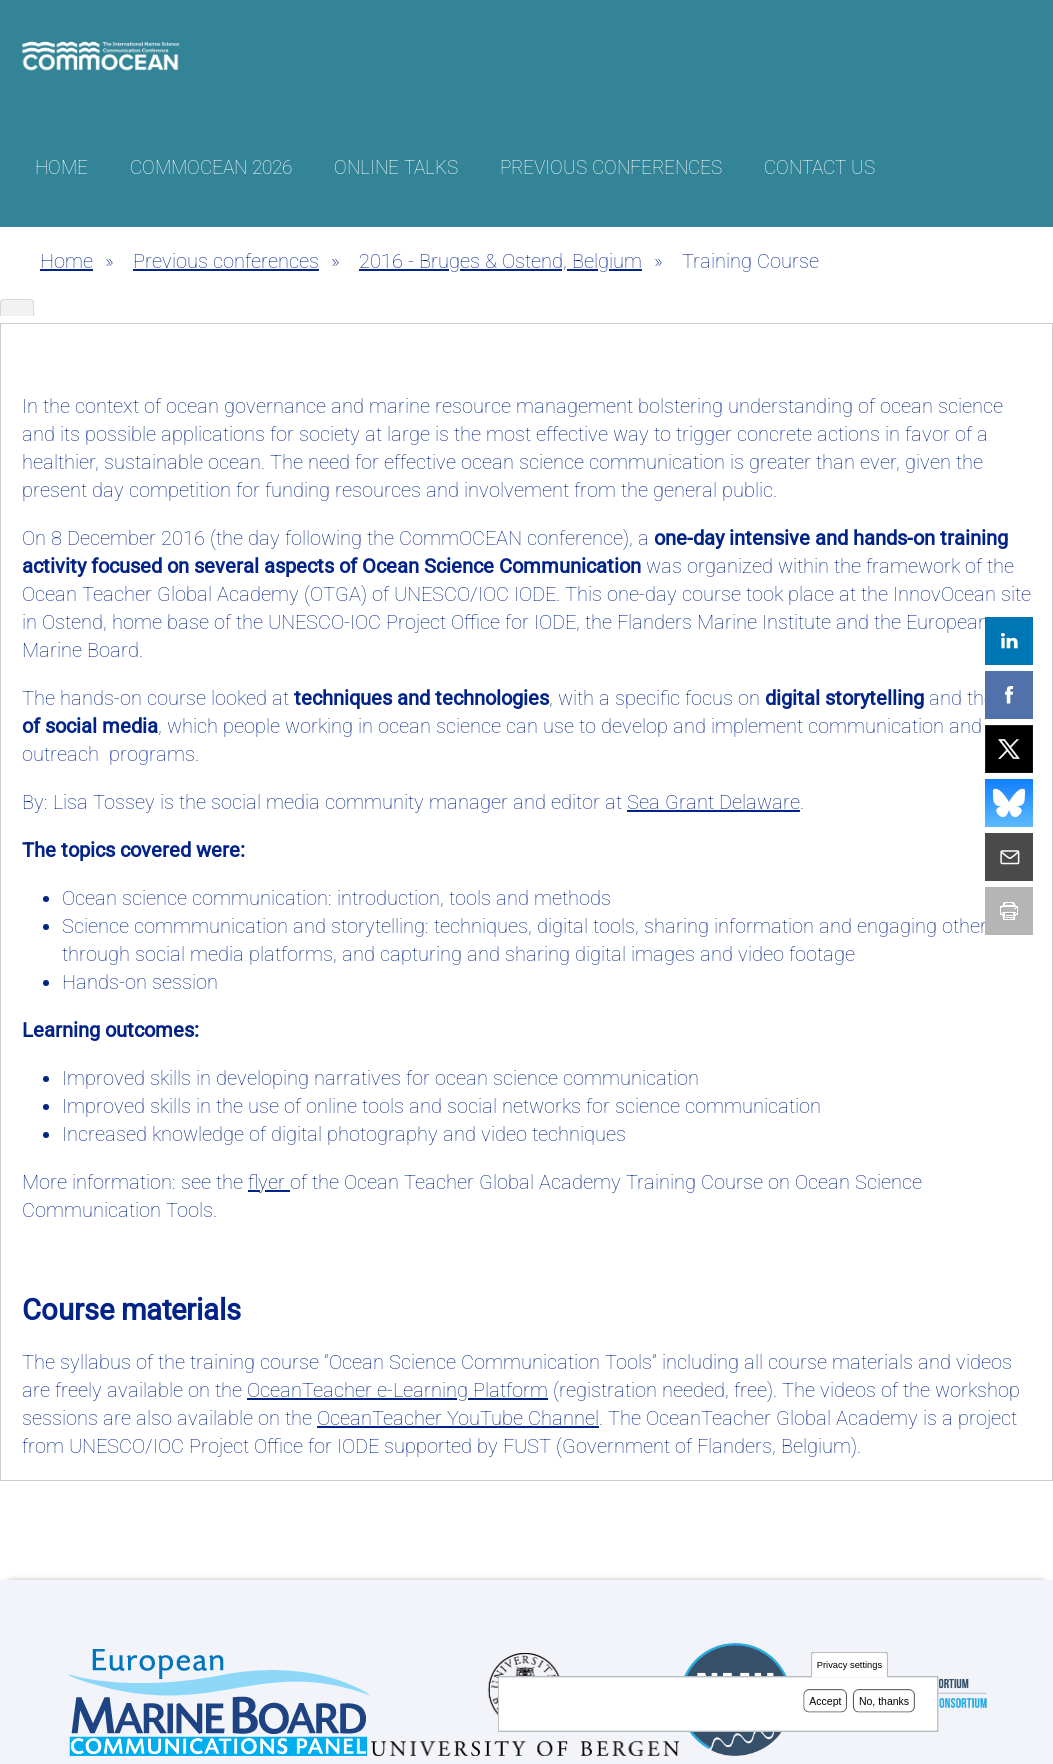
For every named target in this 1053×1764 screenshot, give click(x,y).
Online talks (396, 167)
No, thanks (884, 1702)
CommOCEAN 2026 (211, 167)
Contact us (819, 167)
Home (61, 167)
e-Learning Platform (397, 1390)
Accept (825, 1702)
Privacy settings (849, 1666)
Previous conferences (611, 167)
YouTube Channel (458, 1418)
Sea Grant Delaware (713, 802)
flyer (269, 1182)
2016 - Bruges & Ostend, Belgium (500, 261)
